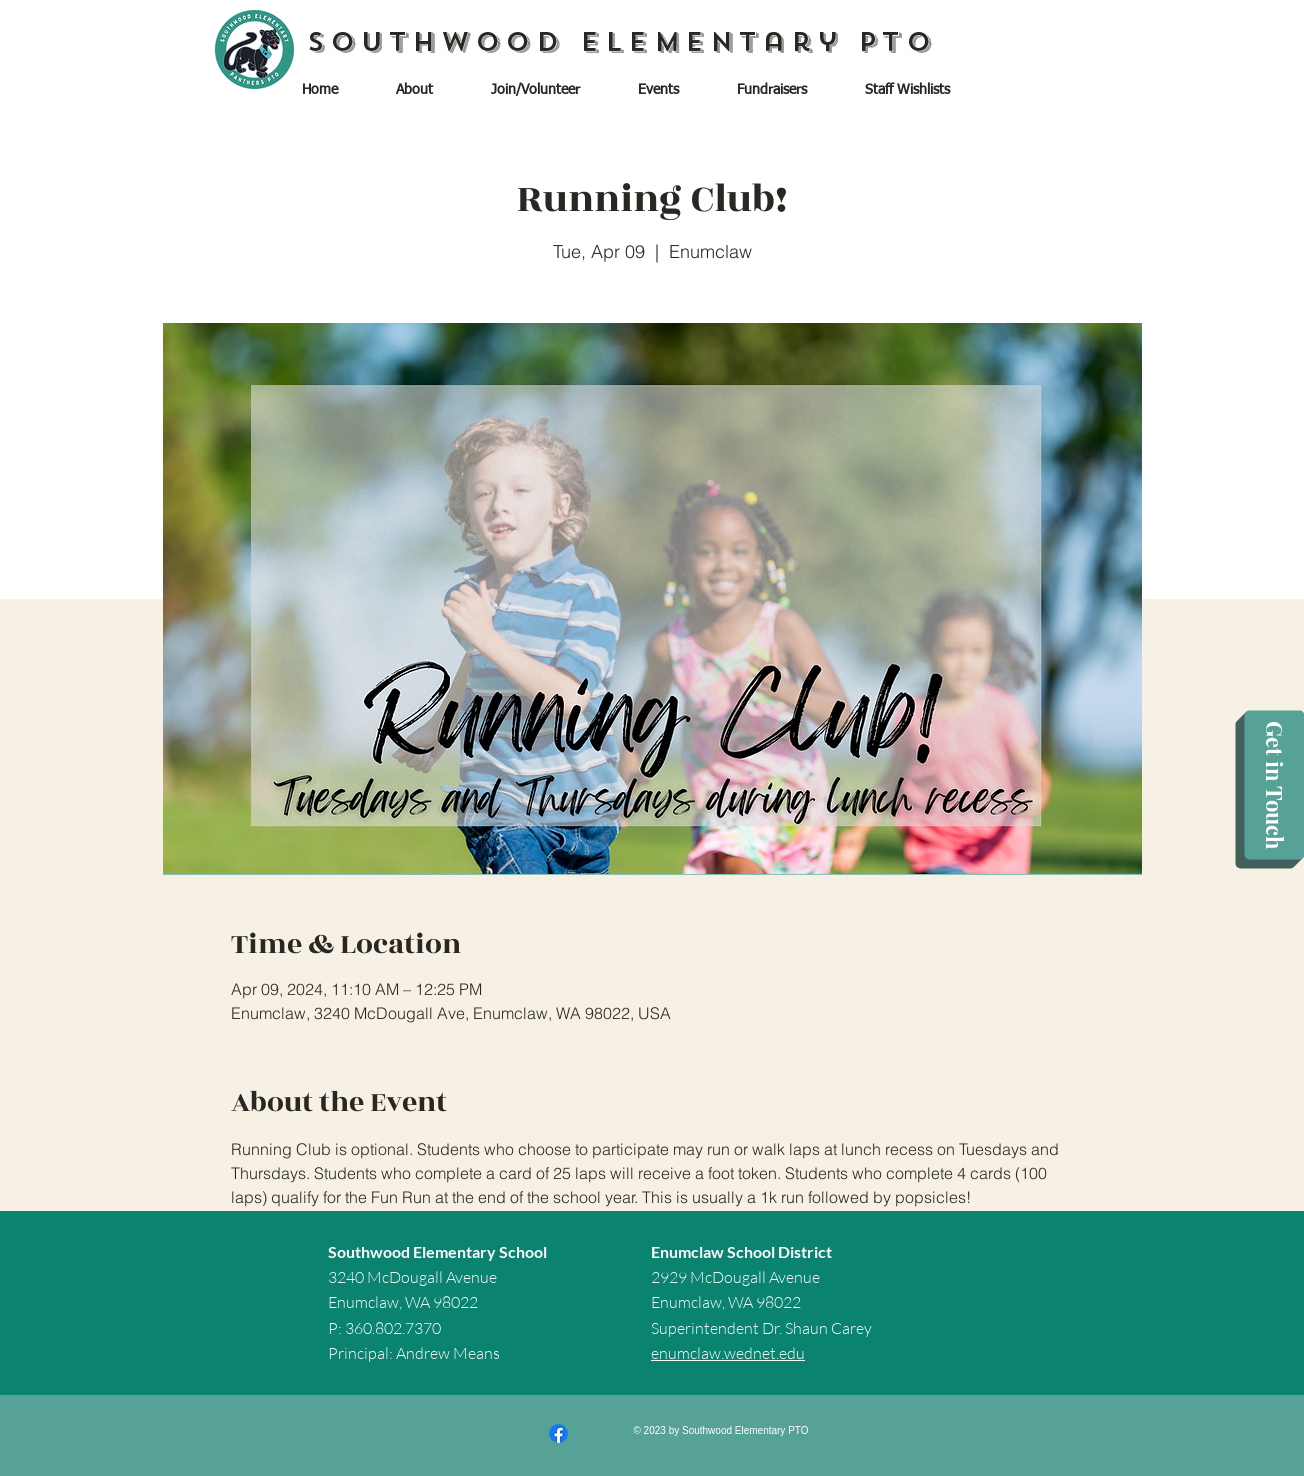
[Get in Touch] (1274, 785)
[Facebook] (558, 1433)
